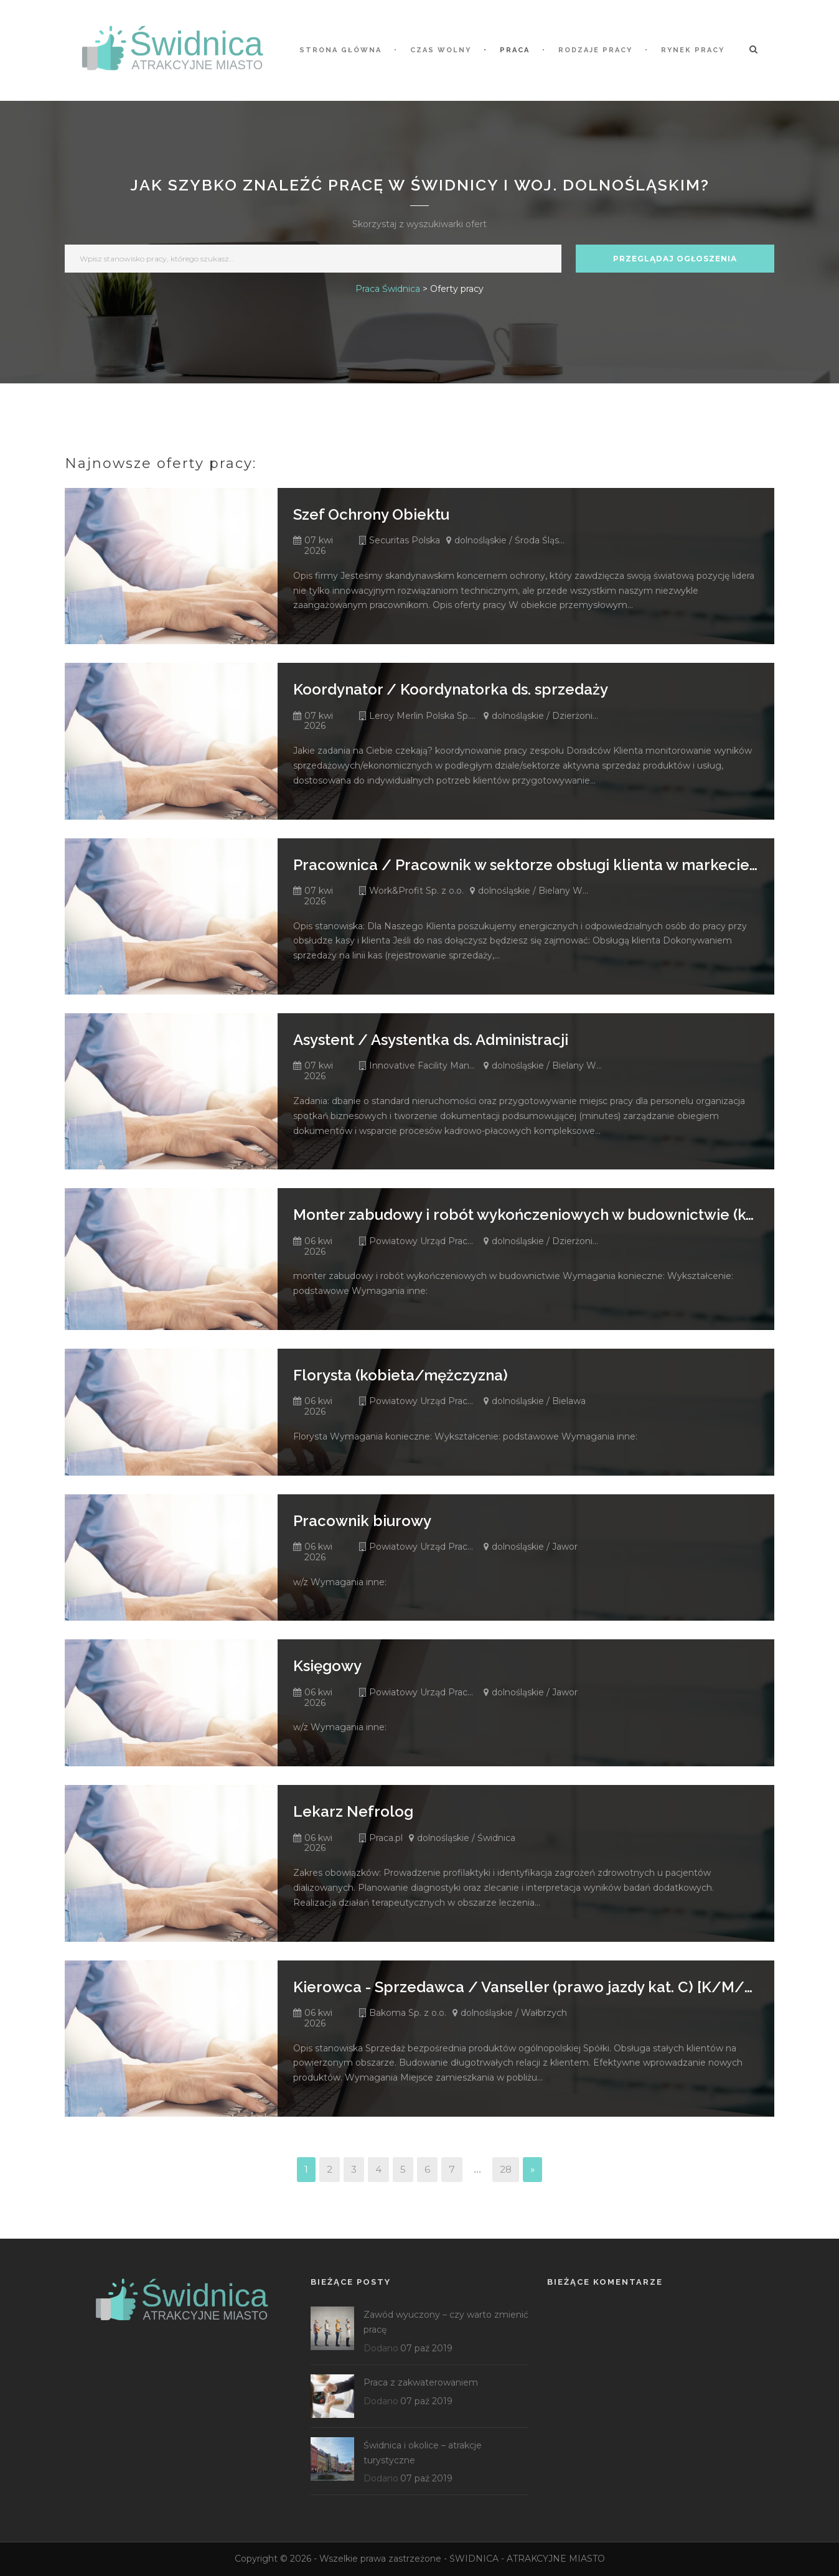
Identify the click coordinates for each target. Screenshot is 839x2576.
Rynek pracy (692, 50)
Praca (515, 50)
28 (506, 2169)
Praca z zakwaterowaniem (420, 2382)
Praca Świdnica (387, 288)
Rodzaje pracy (595, 50)
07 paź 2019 (426, 2348)
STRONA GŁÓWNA (340, 50)
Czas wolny (440, 50)
